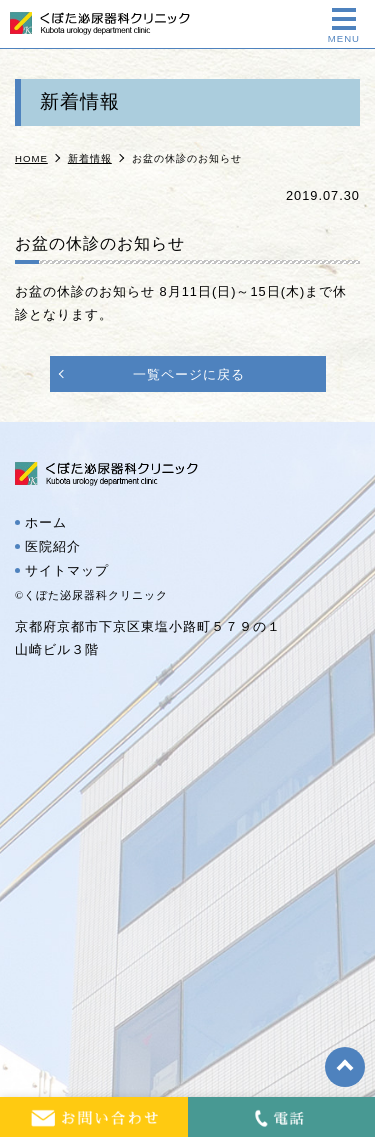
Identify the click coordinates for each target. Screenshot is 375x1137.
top (345, 1067)
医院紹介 (53, 547)
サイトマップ (67, 571)
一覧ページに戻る (189, 374)
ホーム (46, 523)
